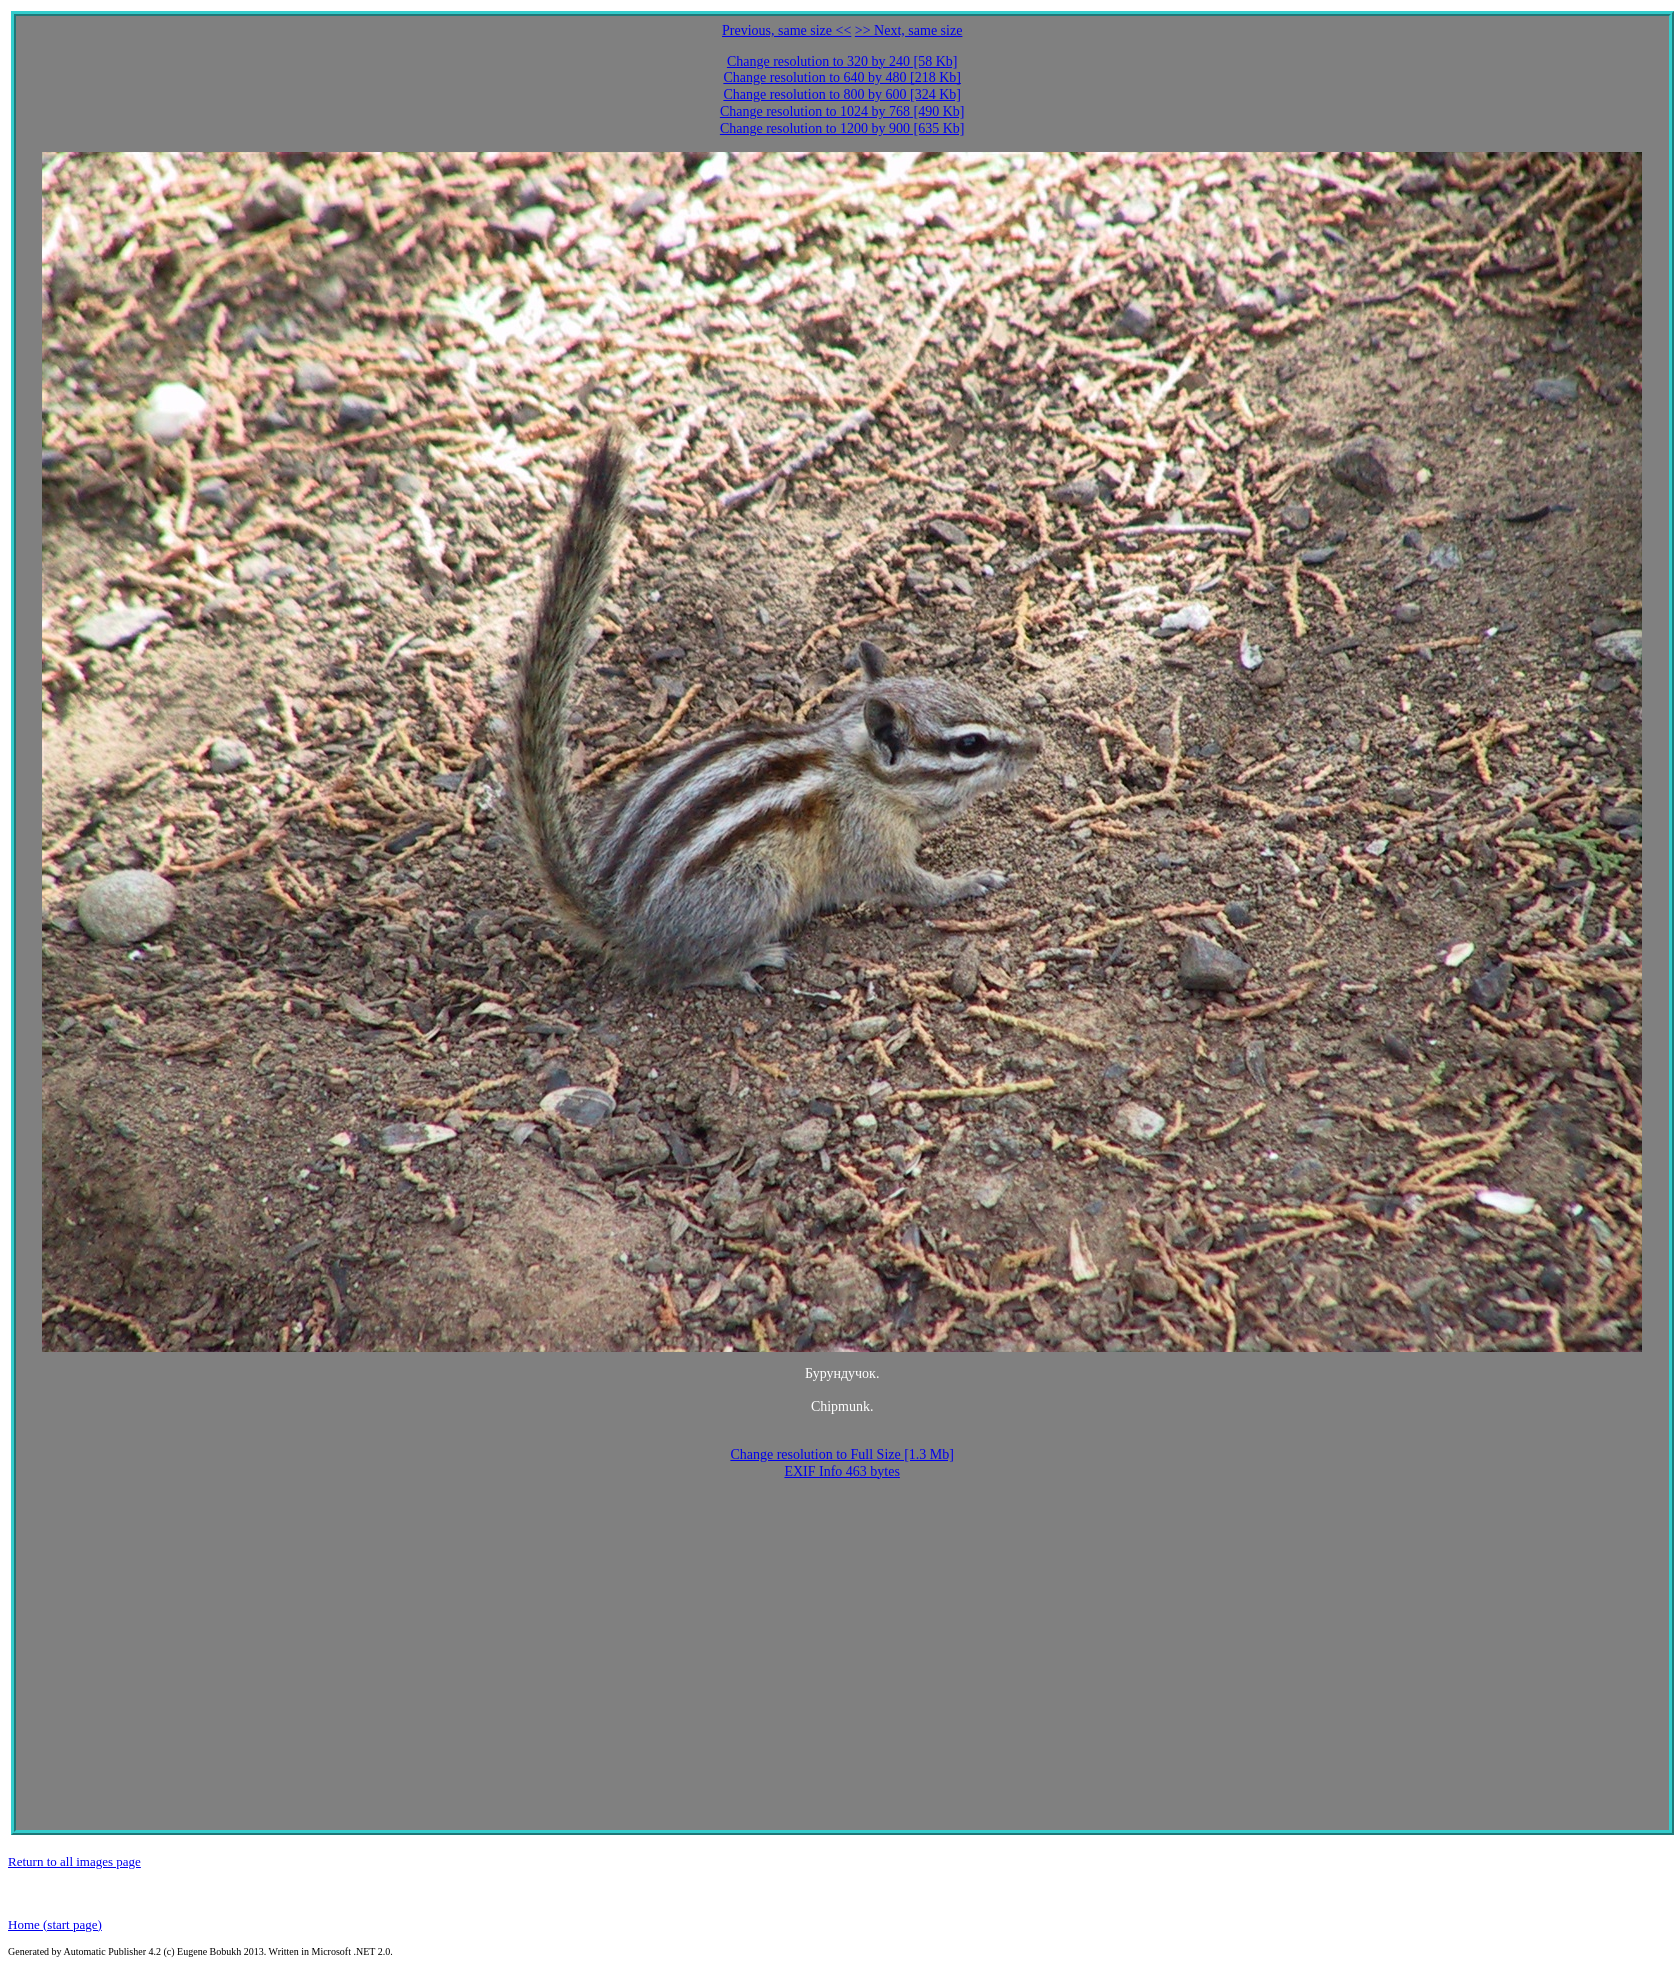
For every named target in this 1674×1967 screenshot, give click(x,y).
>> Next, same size (909, 30)
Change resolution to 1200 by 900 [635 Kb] (842, 128)
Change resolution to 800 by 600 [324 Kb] (842, 94)
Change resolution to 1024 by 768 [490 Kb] (842, 111)
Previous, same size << (786, 30)
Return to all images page (74, 1861)
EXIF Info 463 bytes (842, 1471)
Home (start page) (55, 1924)
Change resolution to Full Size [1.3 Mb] (842, 1454)
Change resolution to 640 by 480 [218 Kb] (842, 77)
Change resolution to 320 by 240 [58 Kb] (842, 61)
